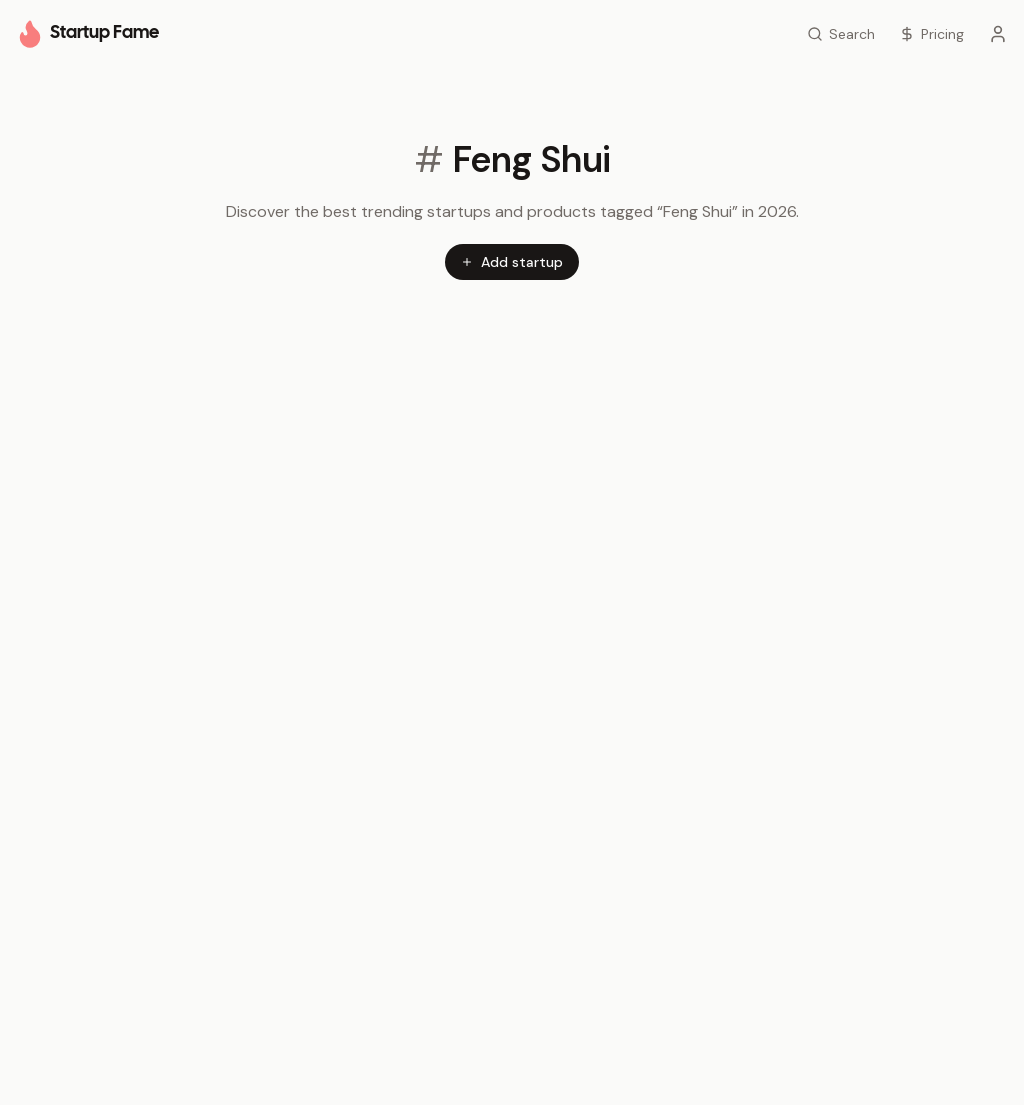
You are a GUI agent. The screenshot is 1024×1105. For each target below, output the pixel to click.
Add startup (512, 262)
